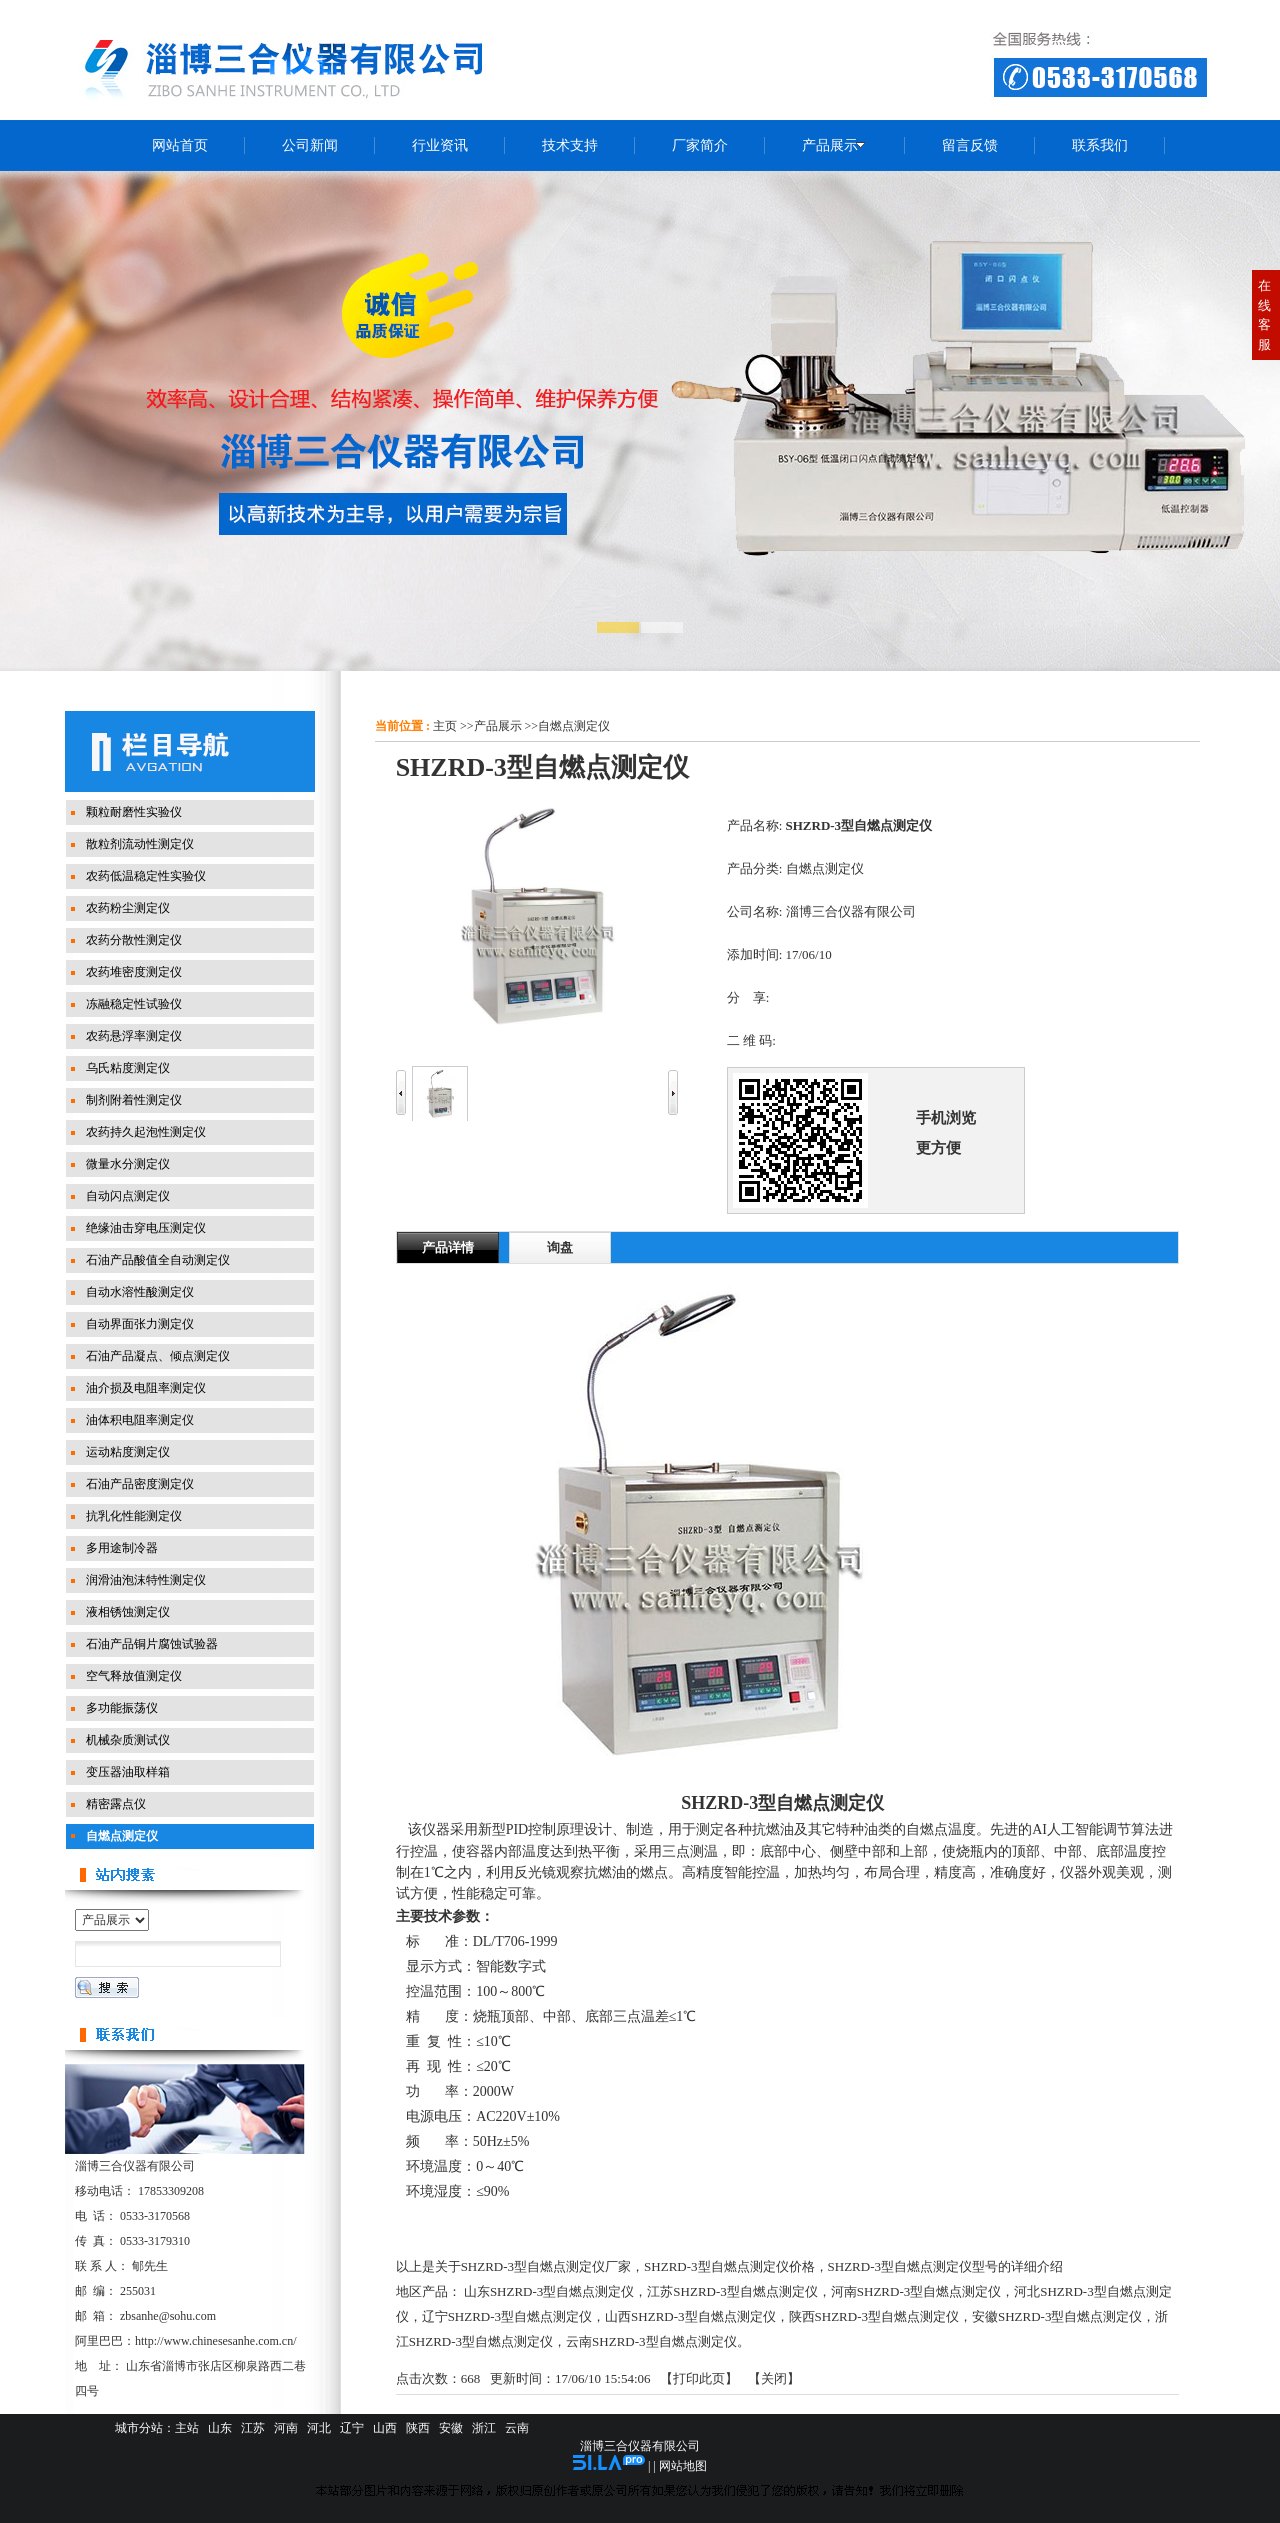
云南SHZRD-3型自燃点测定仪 (651, 2341)
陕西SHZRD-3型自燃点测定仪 (874, 2316)
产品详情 (448, 1247)
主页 (445, 726)
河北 (319, 2428)
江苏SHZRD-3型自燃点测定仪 (732, 2291)
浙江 (484, 2428)
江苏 (253, 2428)
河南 (286, 2428)
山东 (220, 2428)
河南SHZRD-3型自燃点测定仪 (916, 2291)
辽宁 (352, 2428)
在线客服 (1264, 315)
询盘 (560, 1247)
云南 (517, 2428)
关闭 (774, 2378)
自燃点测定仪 (574, 726)
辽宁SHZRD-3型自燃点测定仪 (507, 2316)
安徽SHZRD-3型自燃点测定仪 (1057, 2316)
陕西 (418, 2428)
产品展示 (498, 726)
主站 (187, 2428)
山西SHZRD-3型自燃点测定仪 (690, 2316)
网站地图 (683, 2466)
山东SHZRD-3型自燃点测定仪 (549, 2291)
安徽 (451, 2428)
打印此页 (699, 2378)
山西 (385, 2428)
